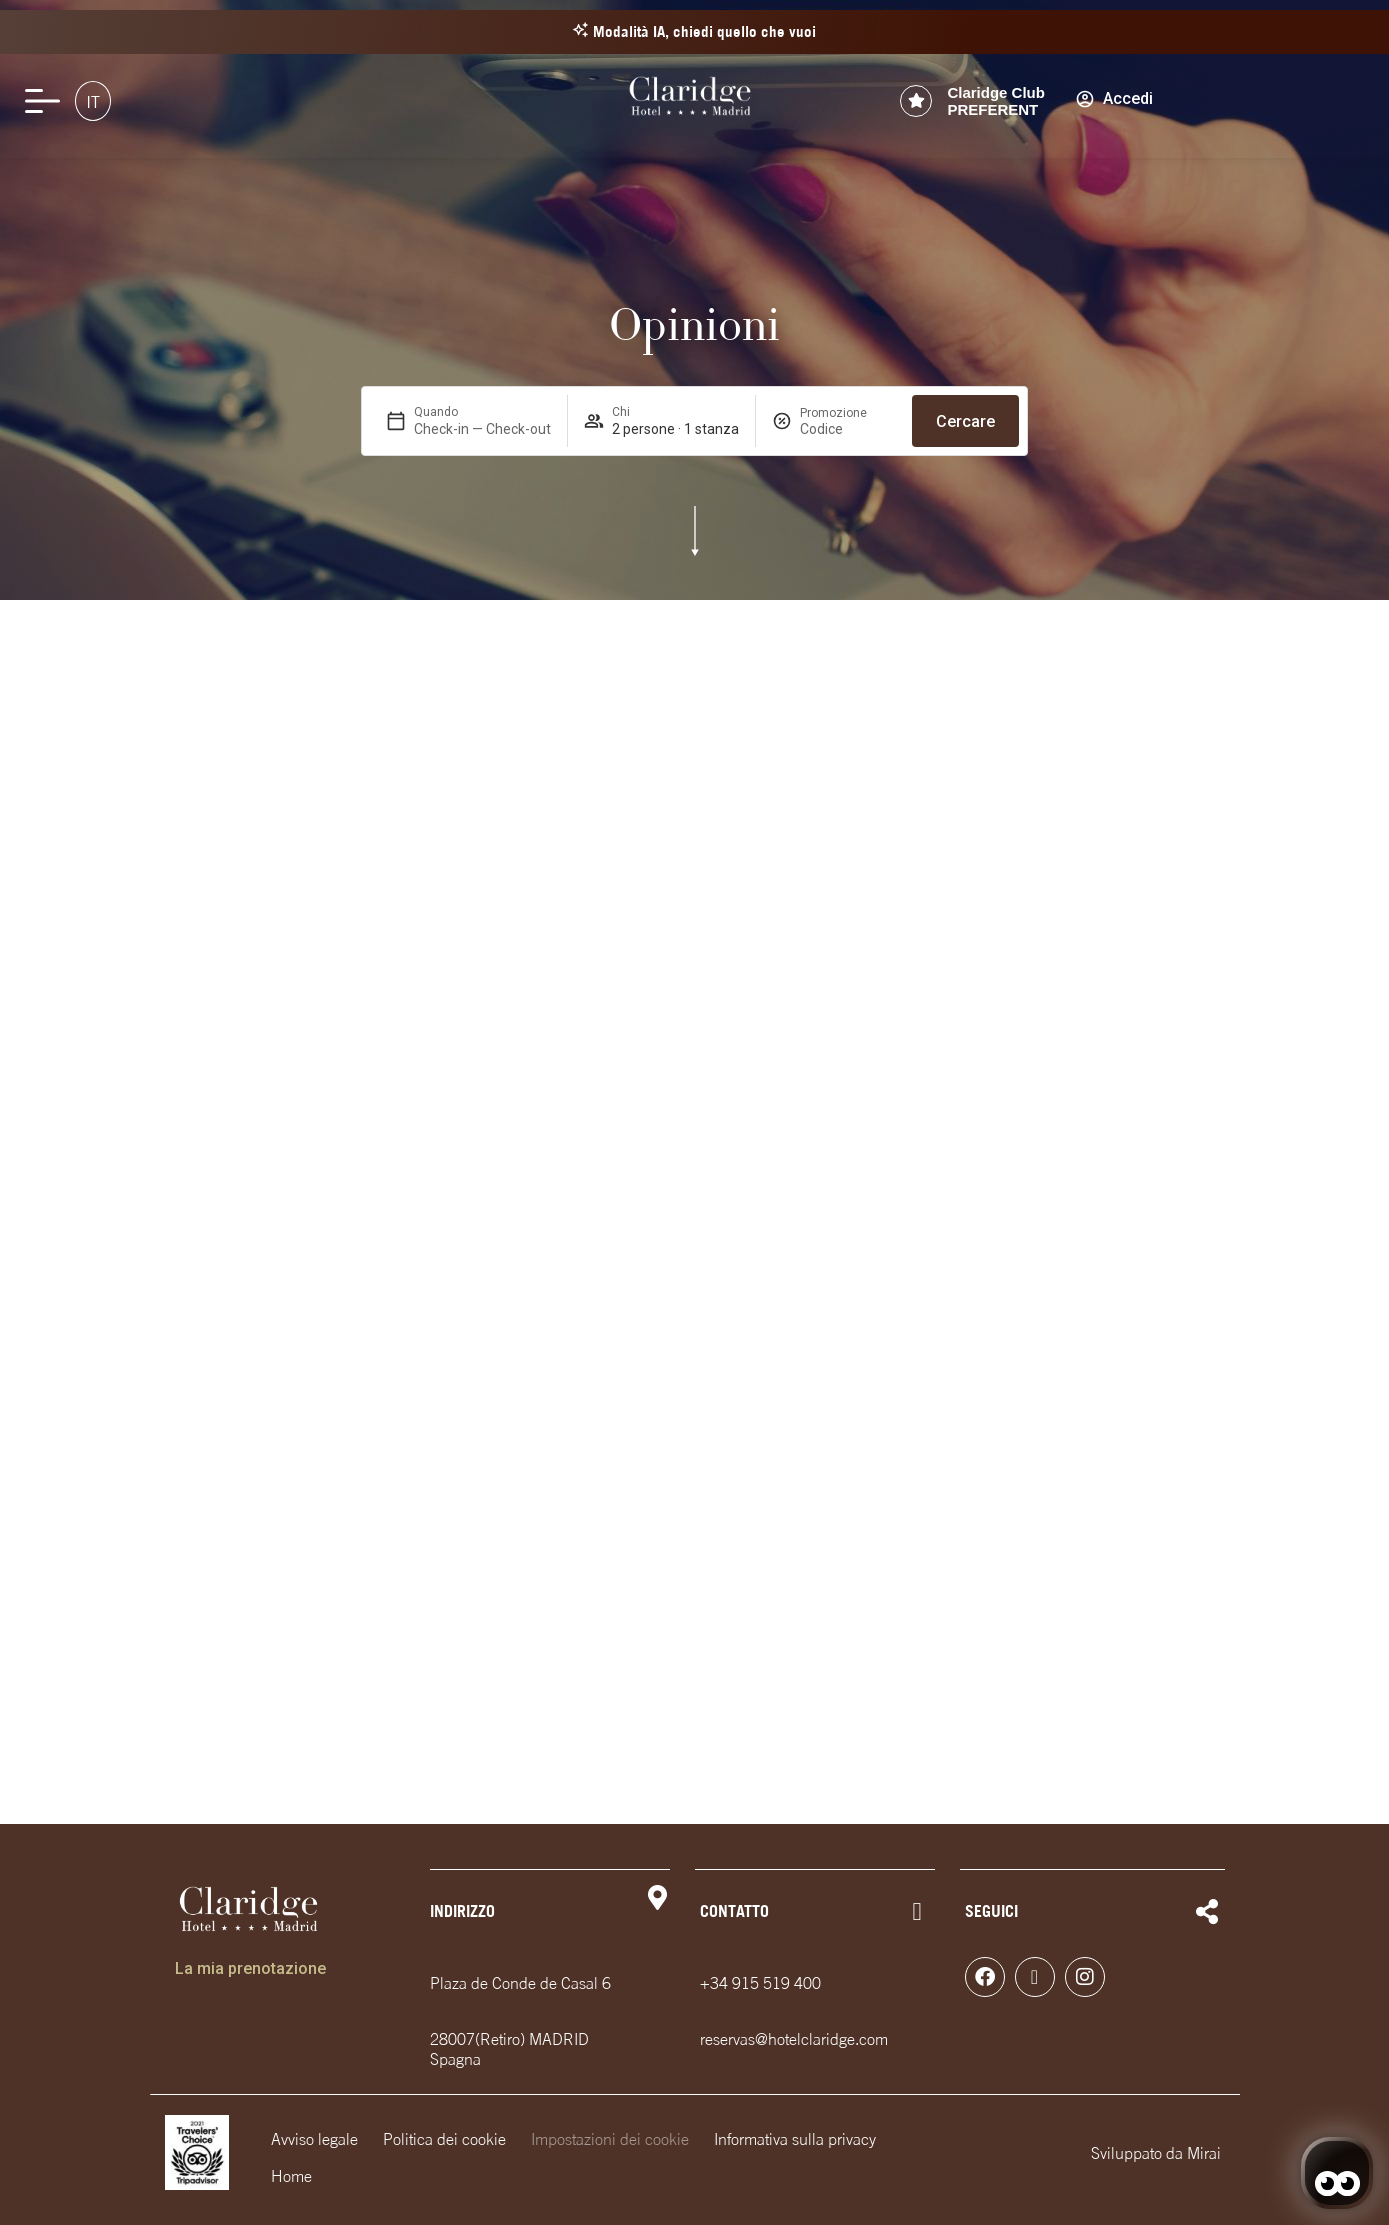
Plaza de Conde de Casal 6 (520, 1983)
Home (291, 2176)
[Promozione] (848, 429)
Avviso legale (314, 2139)
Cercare (965, 421)
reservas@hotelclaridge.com (794, 2039)
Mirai (1204, 2153)
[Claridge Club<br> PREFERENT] (916, 101)
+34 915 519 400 (760, 1983)
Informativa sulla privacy (795, 2139)
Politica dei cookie (444, 2139)
